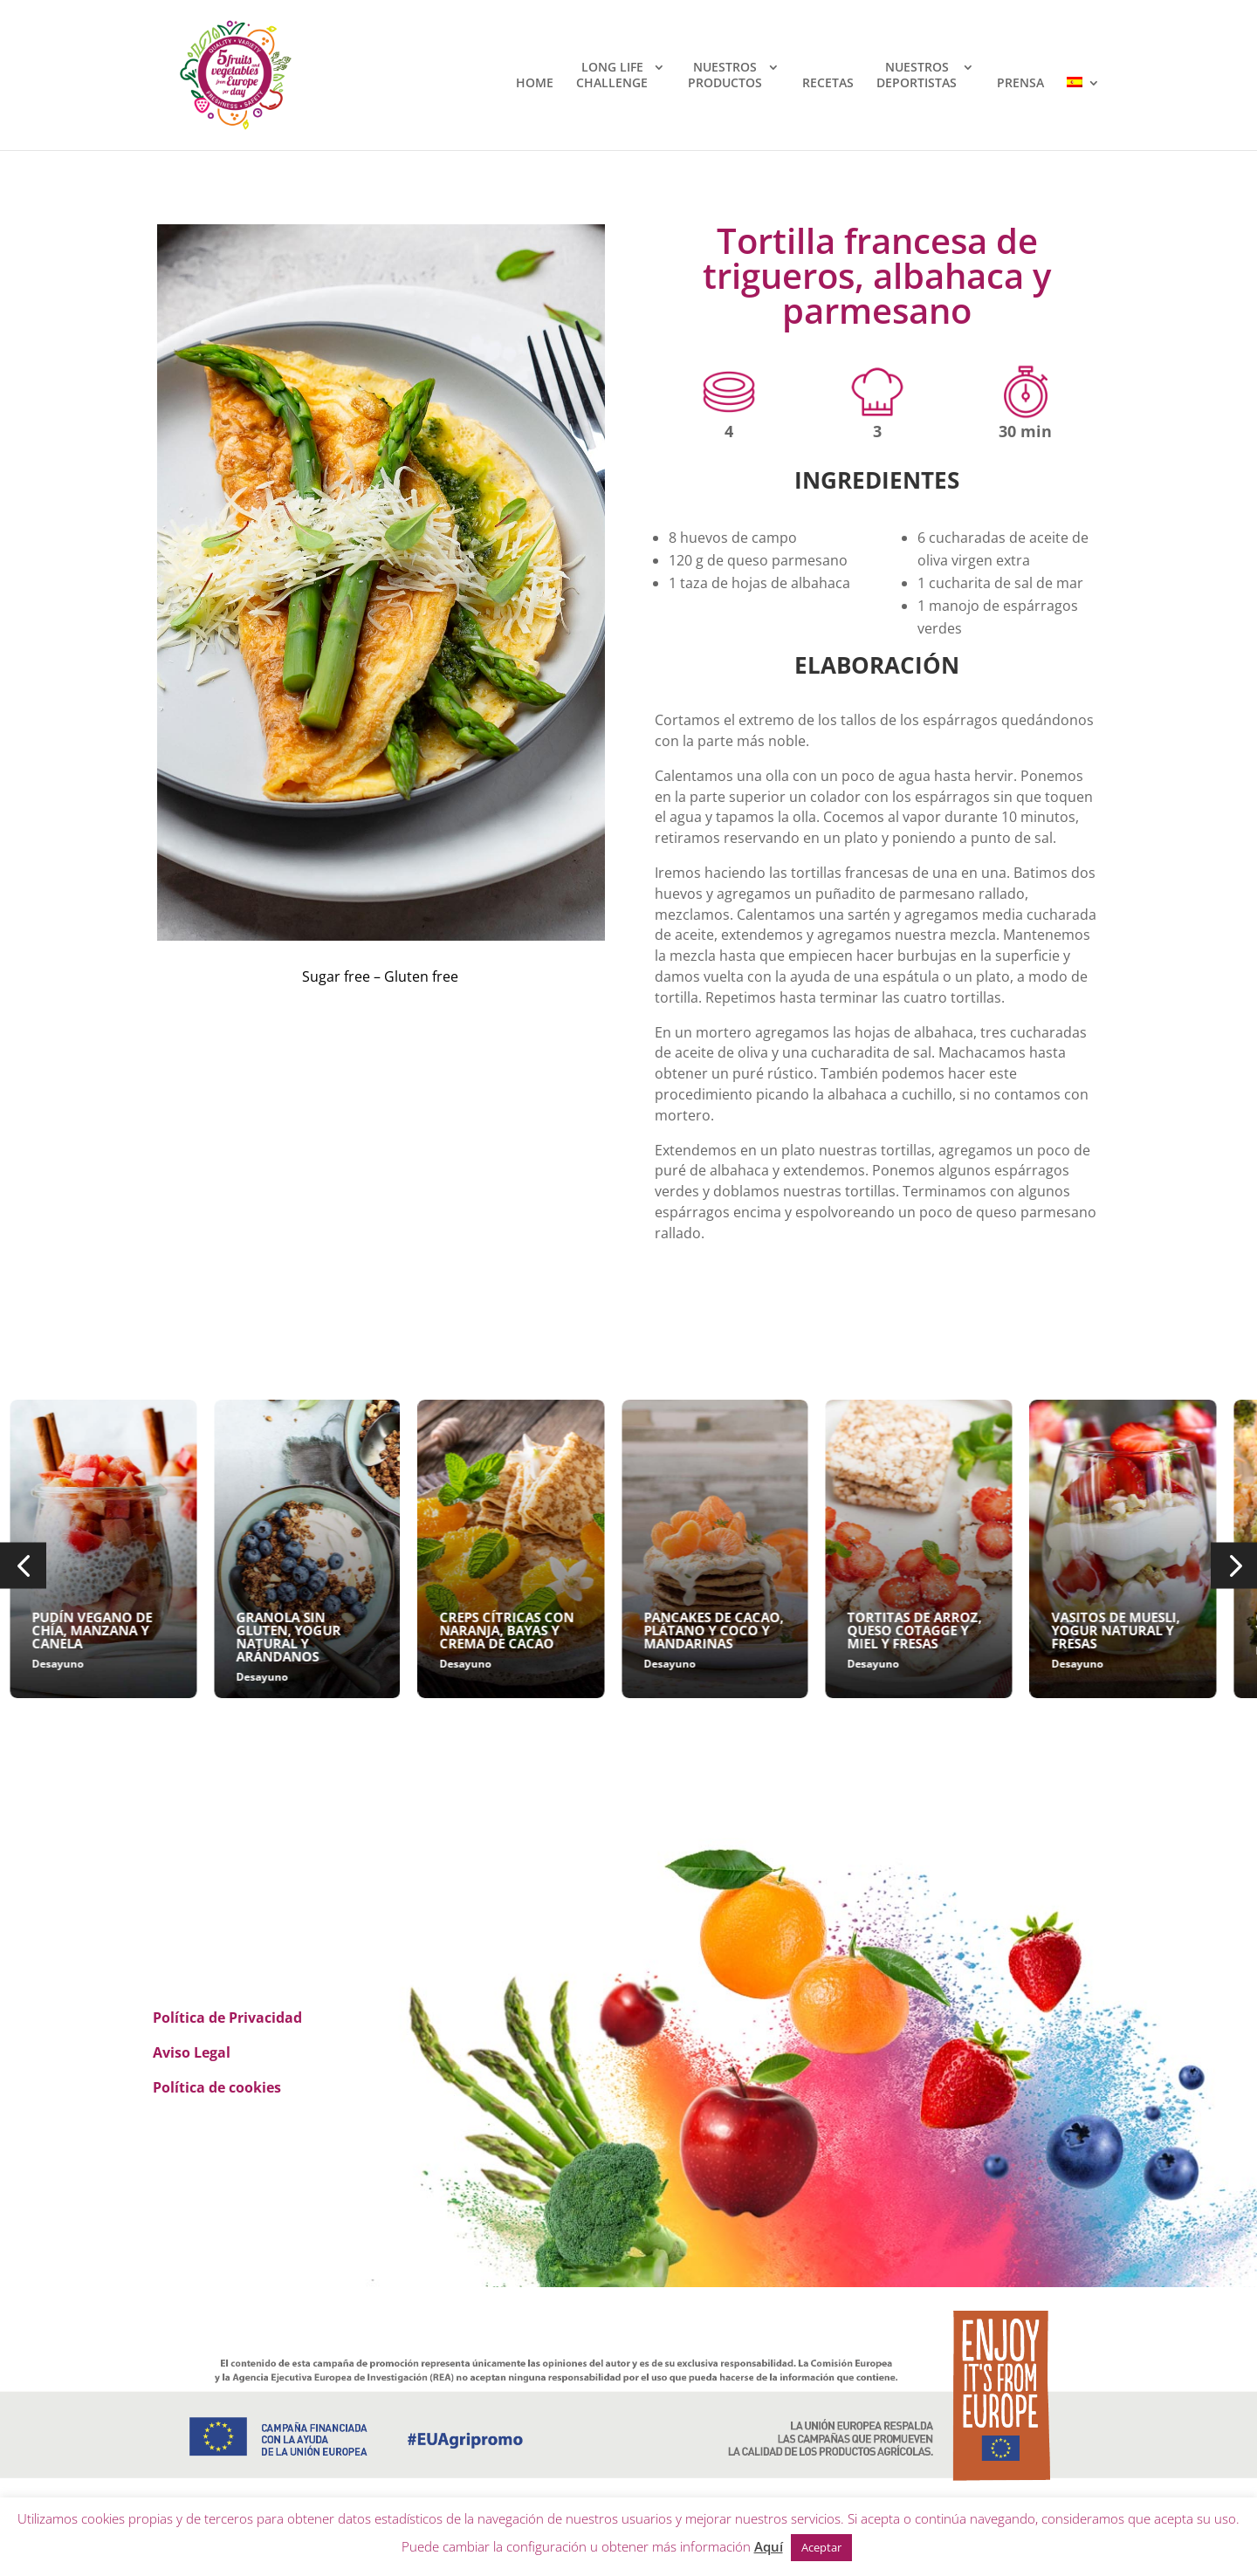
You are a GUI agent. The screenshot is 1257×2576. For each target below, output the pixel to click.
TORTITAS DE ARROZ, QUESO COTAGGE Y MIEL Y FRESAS (1032, 1630)
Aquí (768, 2546)
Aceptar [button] (821, 2547)
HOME (534, 83)
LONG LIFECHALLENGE (612, 75)
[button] (23, 1566)
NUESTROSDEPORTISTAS (916, 75)
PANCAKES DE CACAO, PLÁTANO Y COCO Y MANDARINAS (831, 1630)
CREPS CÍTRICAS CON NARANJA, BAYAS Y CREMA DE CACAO (624, 1630)
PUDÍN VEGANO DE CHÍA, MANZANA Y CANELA (209, 1630)
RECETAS (828, 83)
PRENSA (1020, 83)
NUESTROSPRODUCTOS (725, 75)
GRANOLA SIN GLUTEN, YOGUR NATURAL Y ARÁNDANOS (406, 1636)
